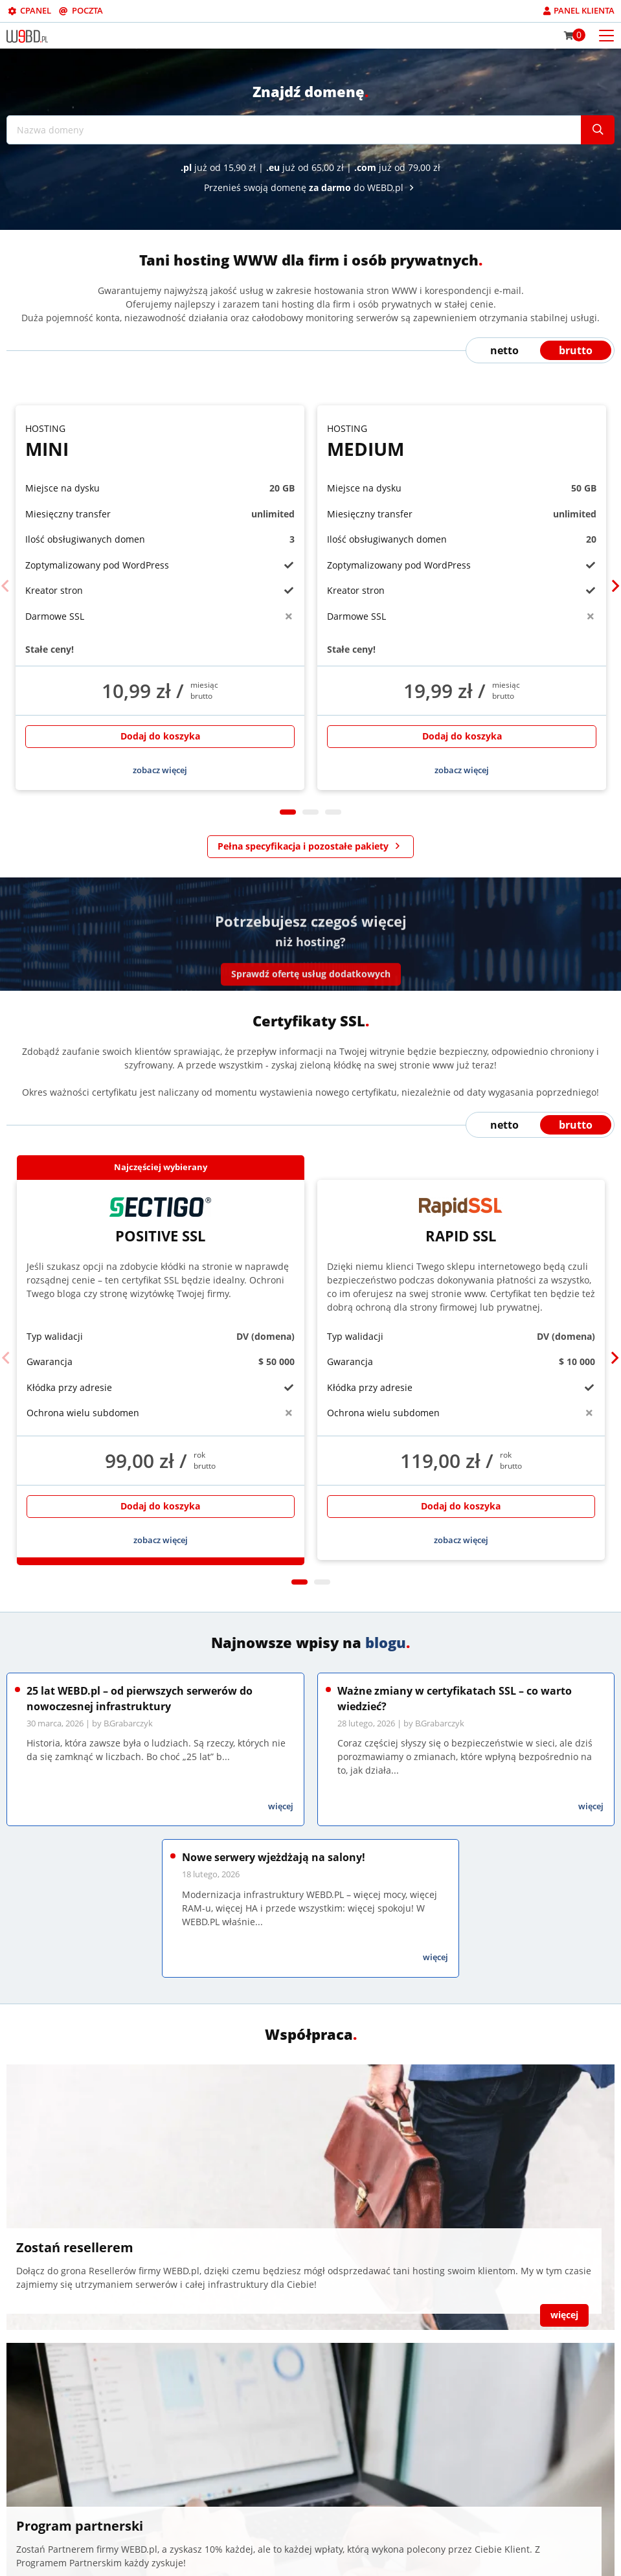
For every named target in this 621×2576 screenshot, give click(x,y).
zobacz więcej (160, 770)
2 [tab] (310, 812)
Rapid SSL (461, 1220)
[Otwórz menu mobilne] (606, 34)
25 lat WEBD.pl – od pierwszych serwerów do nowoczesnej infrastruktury (140, 1698)
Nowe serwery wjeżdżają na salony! (273, 1857)
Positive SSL (161, 1220)
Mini (160, 441)
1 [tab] (299, 1582)
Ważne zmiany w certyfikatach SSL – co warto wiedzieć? (454, 1698)
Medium (461, 441)
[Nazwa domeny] (293, 129)
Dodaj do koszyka (160, 736)
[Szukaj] (598, 129)
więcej (280, 1806)
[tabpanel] (160, 598)
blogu (385, 1642)
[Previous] (5, 586)
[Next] (615, 586)
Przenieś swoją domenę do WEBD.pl (311, 187)
